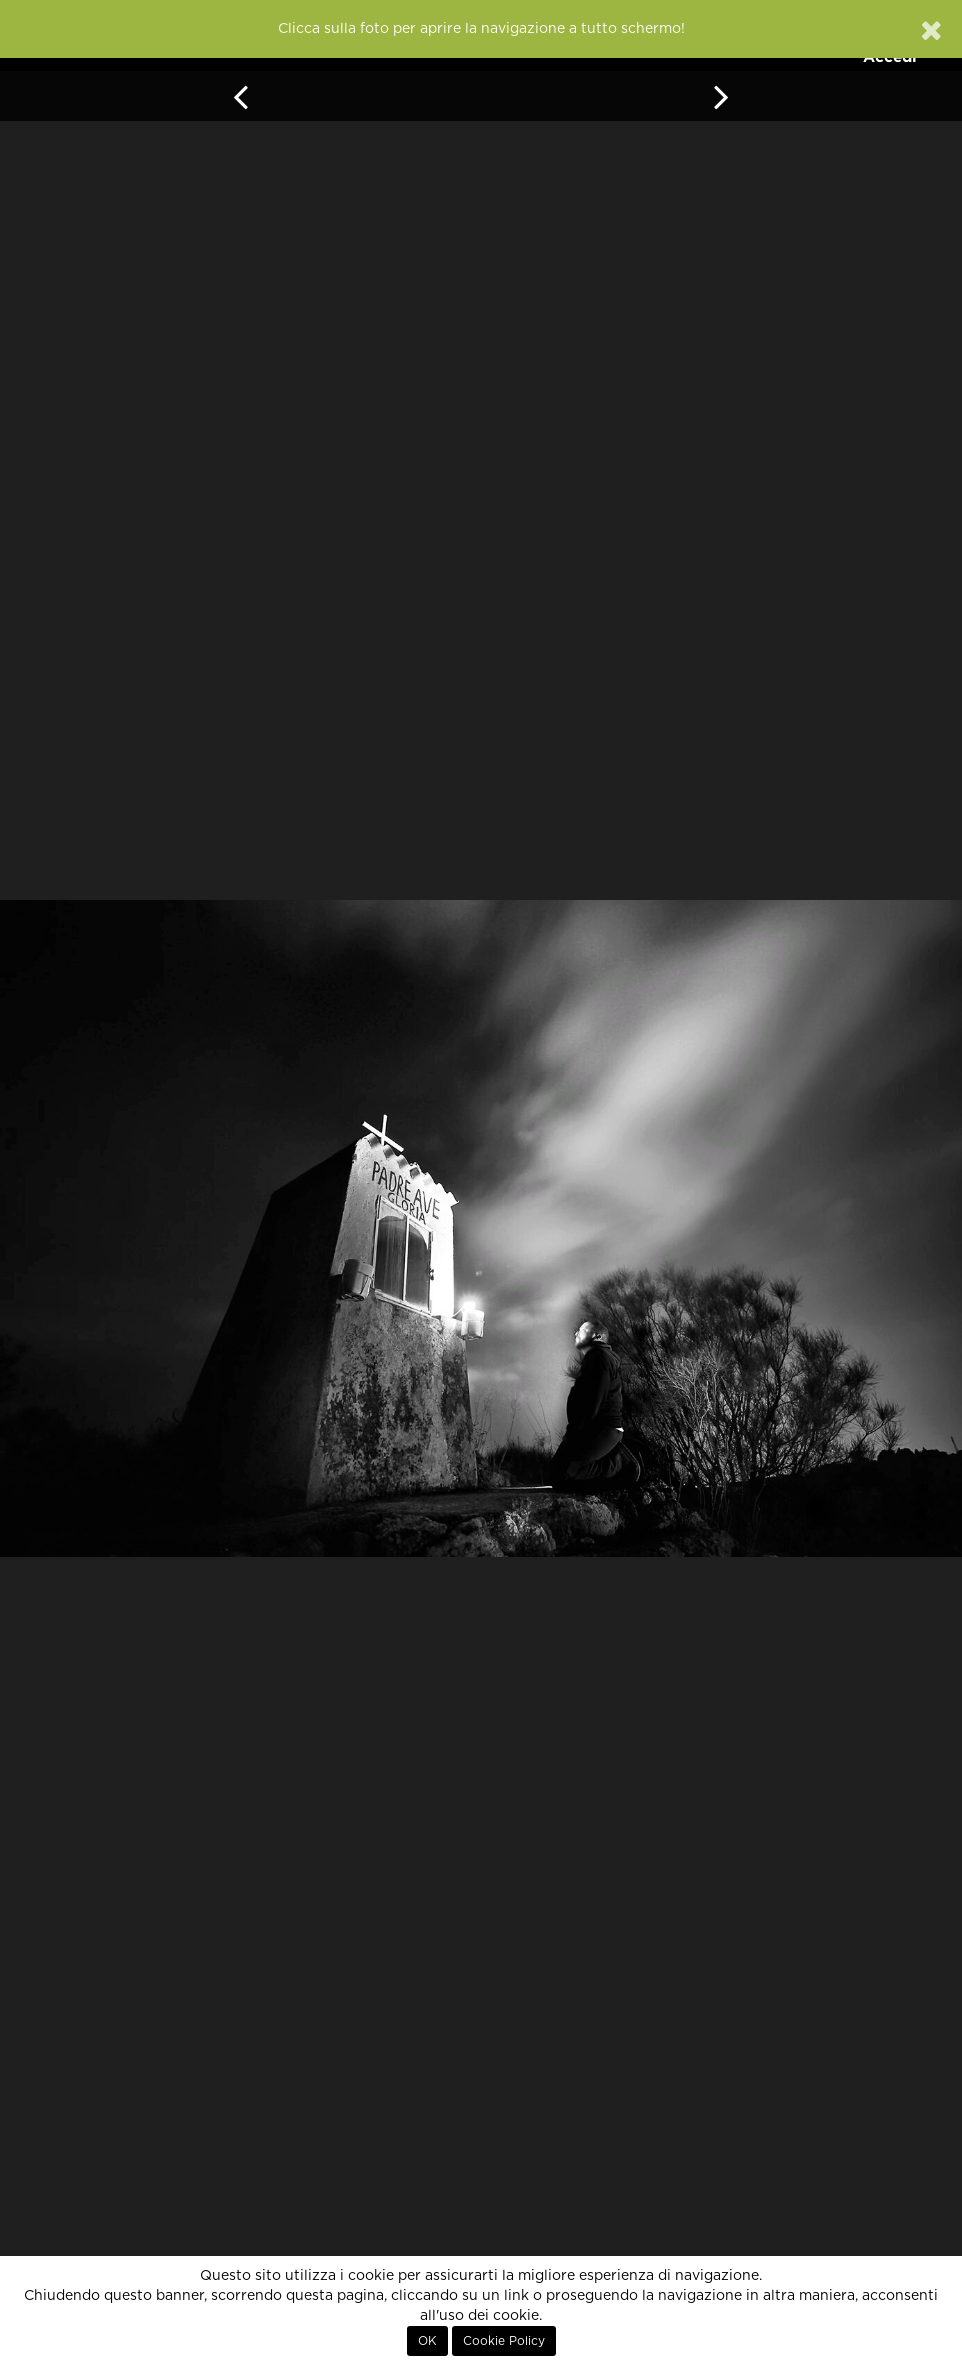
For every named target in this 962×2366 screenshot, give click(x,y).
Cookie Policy (504, 2341)
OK (427, 2341)
